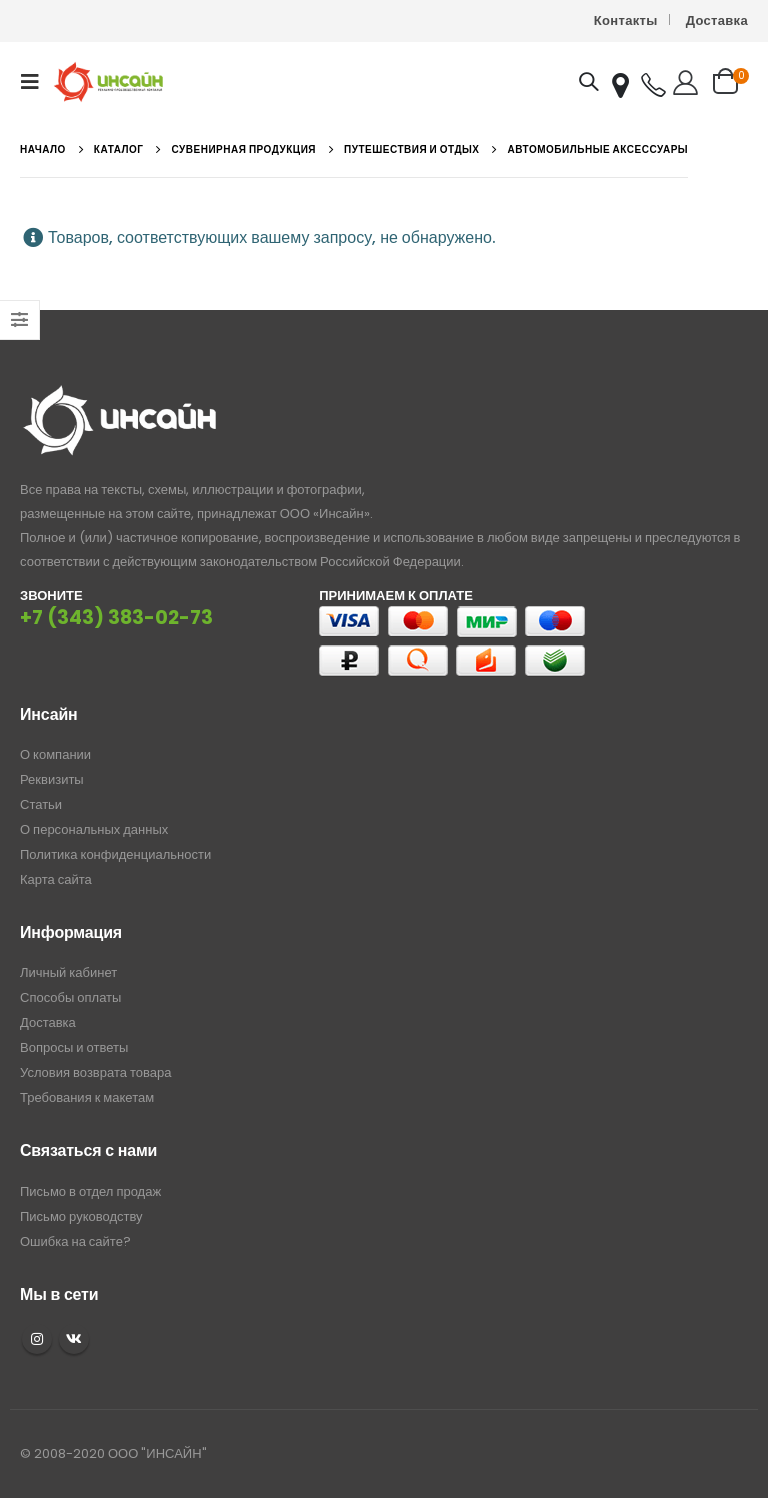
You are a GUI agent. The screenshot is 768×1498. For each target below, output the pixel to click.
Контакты (626, 20)
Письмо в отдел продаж (90, 1191)
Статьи (41, 804)
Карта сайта (56, 879)
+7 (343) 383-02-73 (116, 617)
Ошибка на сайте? (75, 1241)
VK (74, 1339)
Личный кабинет (68, 972)
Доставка (717, 20)
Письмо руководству (81, 1216)
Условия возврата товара (95, 1072)
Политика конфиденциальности (115, 854)
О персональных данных (94, 829)
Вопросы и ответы (74, 1047)
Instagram (37, 1339)
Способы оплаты (70, 997)
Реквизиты (52, 779)
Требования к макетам (87, 1097)
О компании (55, 754)
